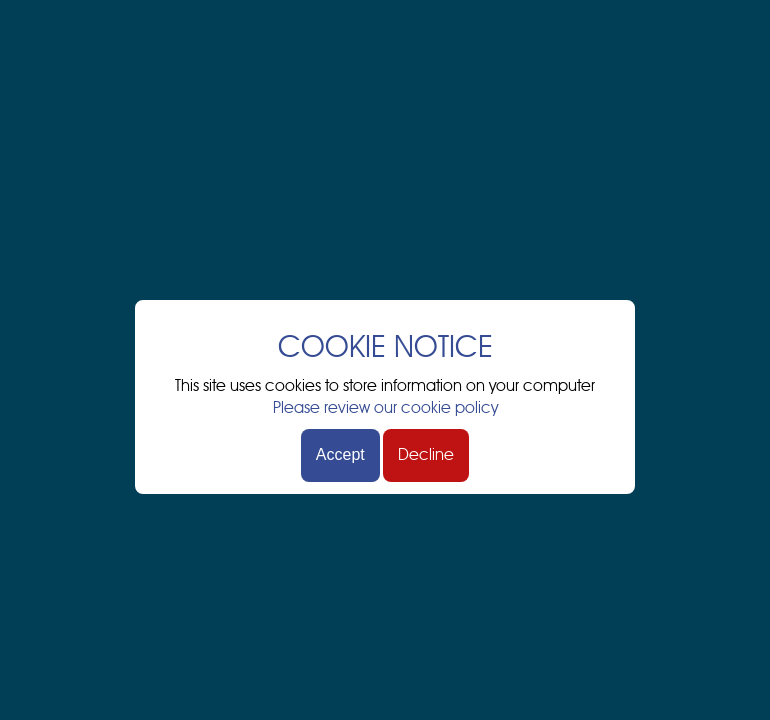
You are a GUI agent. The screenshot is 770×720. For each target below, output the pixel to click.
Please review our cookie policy (385, 408)
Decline (426, 455)
